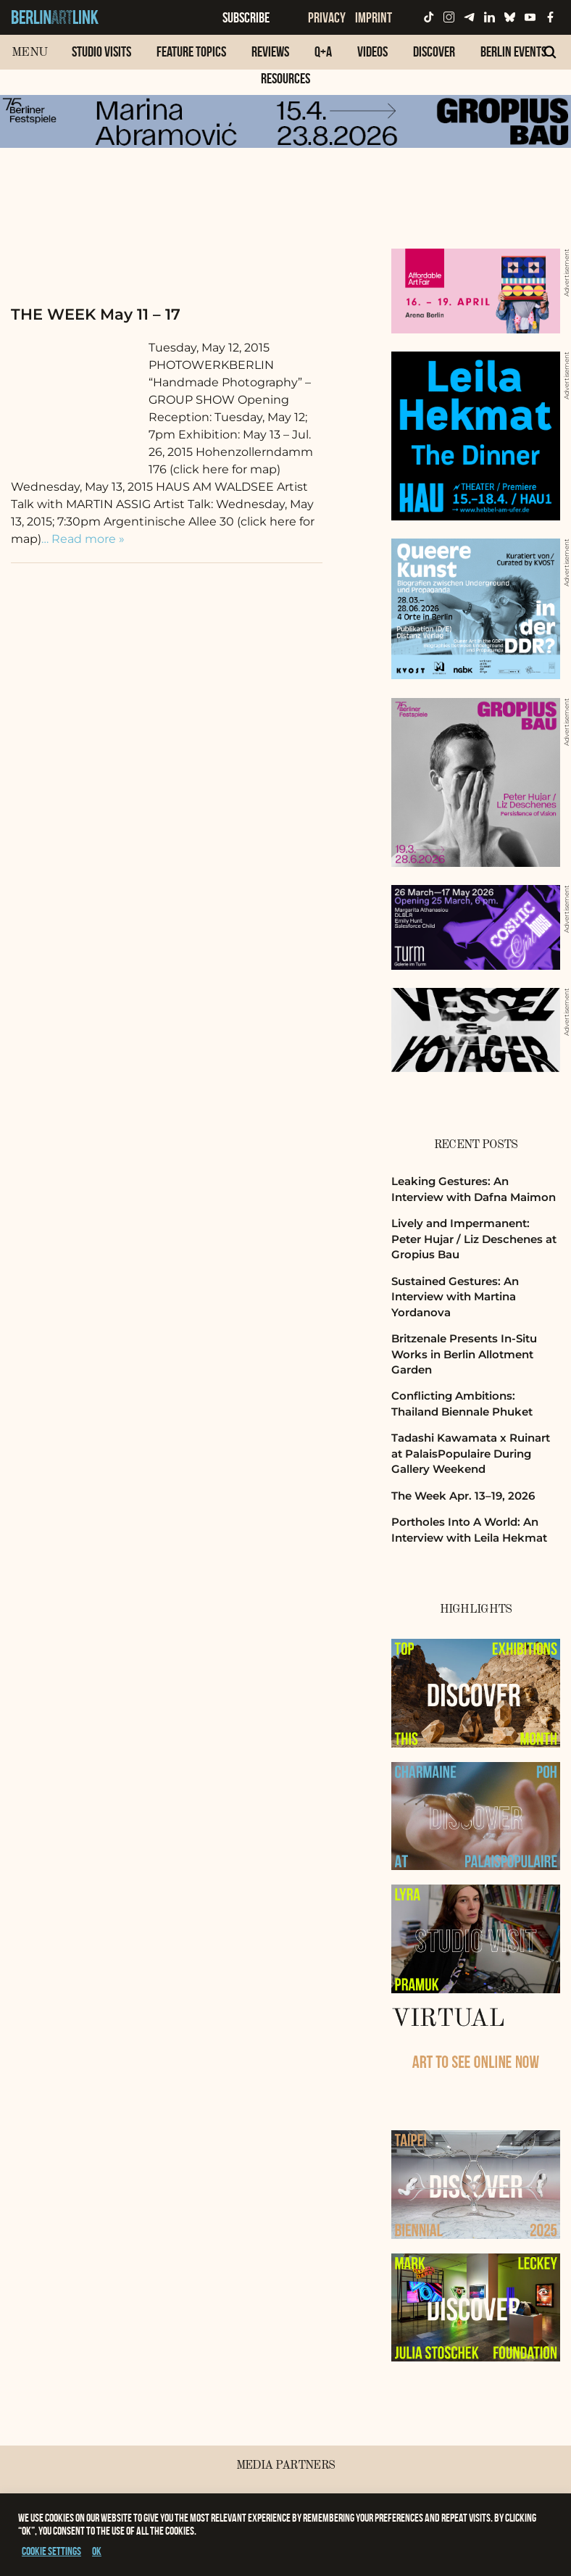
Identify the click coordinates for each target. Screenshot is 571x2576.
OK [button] (96, 2551)
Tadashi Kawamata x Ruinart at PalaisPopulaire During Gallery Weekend (470, 1453)
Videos (372, 51)
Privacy (327, 17)
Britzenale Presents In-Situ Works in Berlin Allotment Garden (464, 1353)
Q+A (323, 51)
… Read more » (83, 539)
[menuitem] (101, 59)
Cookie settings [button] (51, 2551)
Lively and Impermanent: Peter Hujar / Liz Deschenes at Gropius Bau (474, 1238)
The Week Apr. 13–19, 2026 (463, 1496)
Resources (285, 78)
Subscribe (246, 17)
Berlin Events (513, 51)
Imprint (373, 17)
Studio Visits (101, 51)
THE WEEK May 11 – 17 (95, 314)
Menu (29, 52)
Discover (434, 51)
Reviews (270, 51)
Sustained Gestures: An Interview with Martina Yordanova (455, 1296)
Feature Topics (191, 51)
